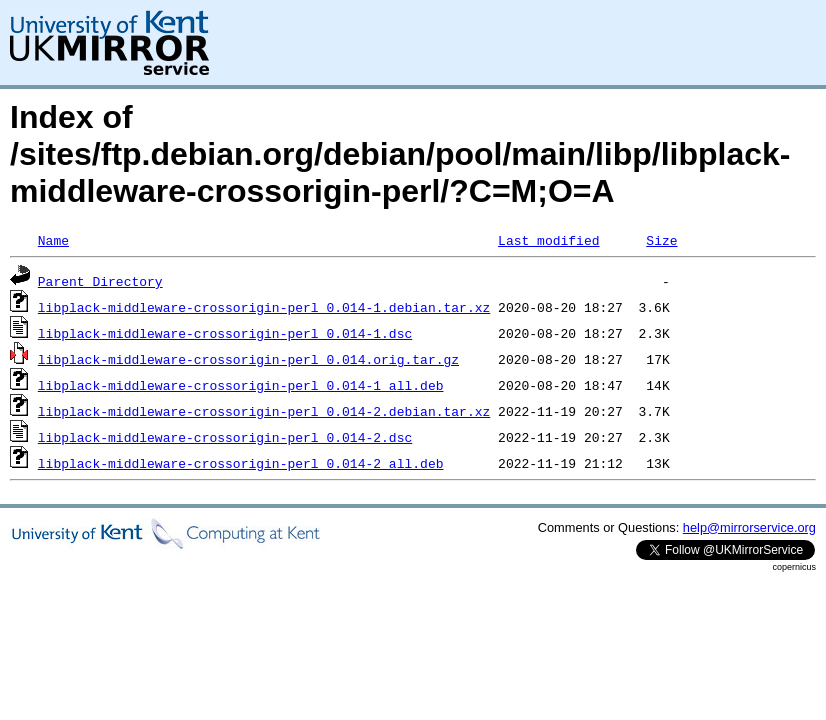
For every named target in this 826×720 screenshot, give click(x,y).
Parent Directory (100, 281)
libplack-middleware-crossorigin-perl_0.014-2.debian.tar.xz (264, 411)
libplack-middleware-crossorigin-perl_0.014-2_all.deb (241, 463)
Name (53, 240)
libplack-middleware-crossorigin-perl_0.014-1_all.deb (241, 385)
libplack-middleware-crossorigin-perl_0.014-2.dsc (225, 437)
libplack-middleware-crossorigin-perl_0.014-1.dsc (225, 333)
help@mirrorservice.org (749, 527)
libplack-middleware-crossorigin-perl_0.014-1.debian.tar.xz (264, 307)
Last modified (548, 240)
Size (661, 240)
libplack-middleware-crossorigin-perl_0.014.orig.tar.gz (248, 359)
